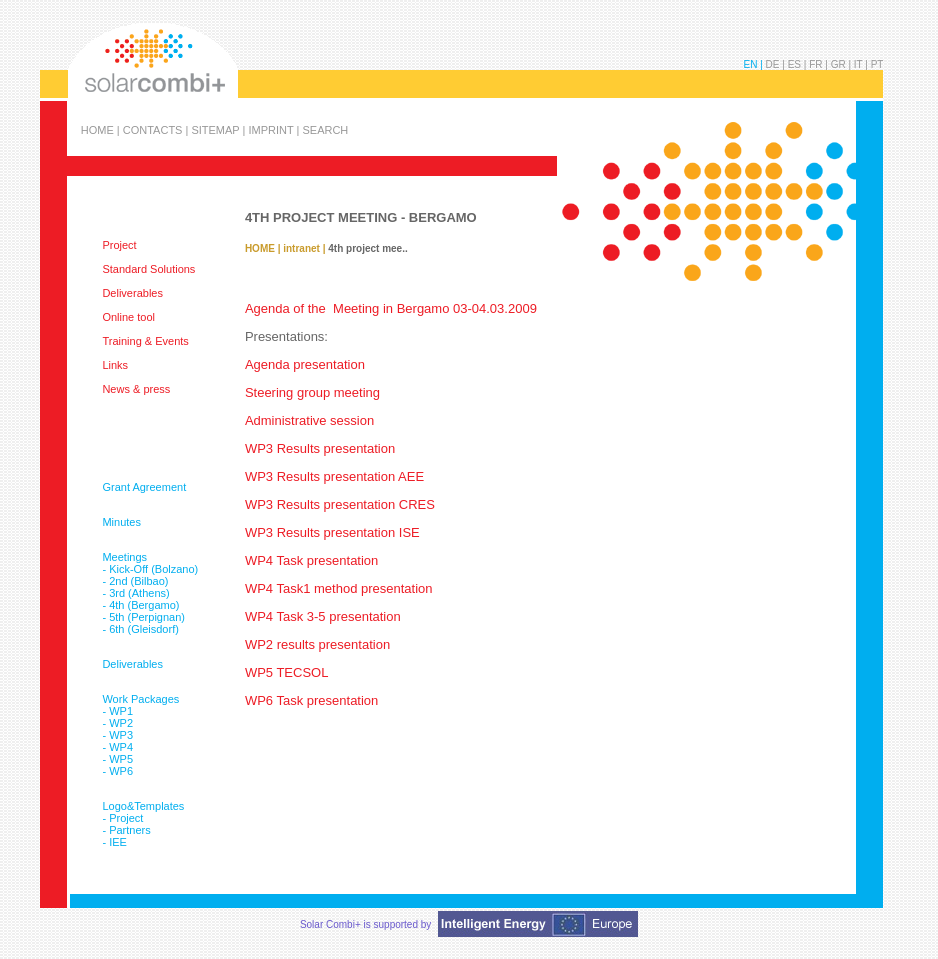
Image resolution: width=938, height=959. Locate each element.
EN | (755, 64)
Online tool (128, 317)
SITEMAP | (219, 129)
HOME (260, 248)
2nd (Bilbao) (138, 581)
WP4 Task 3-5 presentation (323, 616)
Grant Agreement (144, 487)
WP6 (121, 771)
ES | (799, 64)
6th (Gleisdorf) (144, 629)
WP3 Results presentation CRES (340, 504)
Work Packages (140, 699)
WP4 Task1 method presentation (339, 588)
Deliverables (132, 293)
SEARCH (325, 129)
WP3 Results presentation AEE (334, 476)
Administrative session (309, 420)
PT (877, 64)
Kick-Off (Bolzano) (153, 569)
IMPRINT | (275, 129)
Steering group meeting (312, 392)
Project (119, 245)
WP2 (121, 723)
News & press (136, 389)
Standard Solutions (148, 269)
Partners (130, 830)
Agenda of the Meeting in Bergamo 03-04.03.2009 (391, 308)
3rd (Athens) (139, 593)
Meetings (124, 557)
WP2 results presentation (317, 644)
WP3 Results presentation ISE (332, 532)
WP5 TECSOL (287, 672)
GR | (842, 64)
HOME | (102, 129)
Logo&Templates (143, 806)
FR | (819, 64)
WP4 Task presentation (311, 560)
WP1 (121, 711)
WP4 (121, 747)
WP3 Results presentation (322, 448)
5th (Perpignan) (147, 617)
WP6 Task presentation (311, 700)
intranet (301, 248)
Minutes (121, 522)
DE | (777, 64)
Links (115, 365)
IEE (118, 842)
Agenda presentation (305, 364)
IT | (862, 64)
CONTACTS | (157, 129)
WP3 (121, 735)
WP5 (121, 759)
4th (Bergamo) (144, 605)
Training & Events (145, 341)
